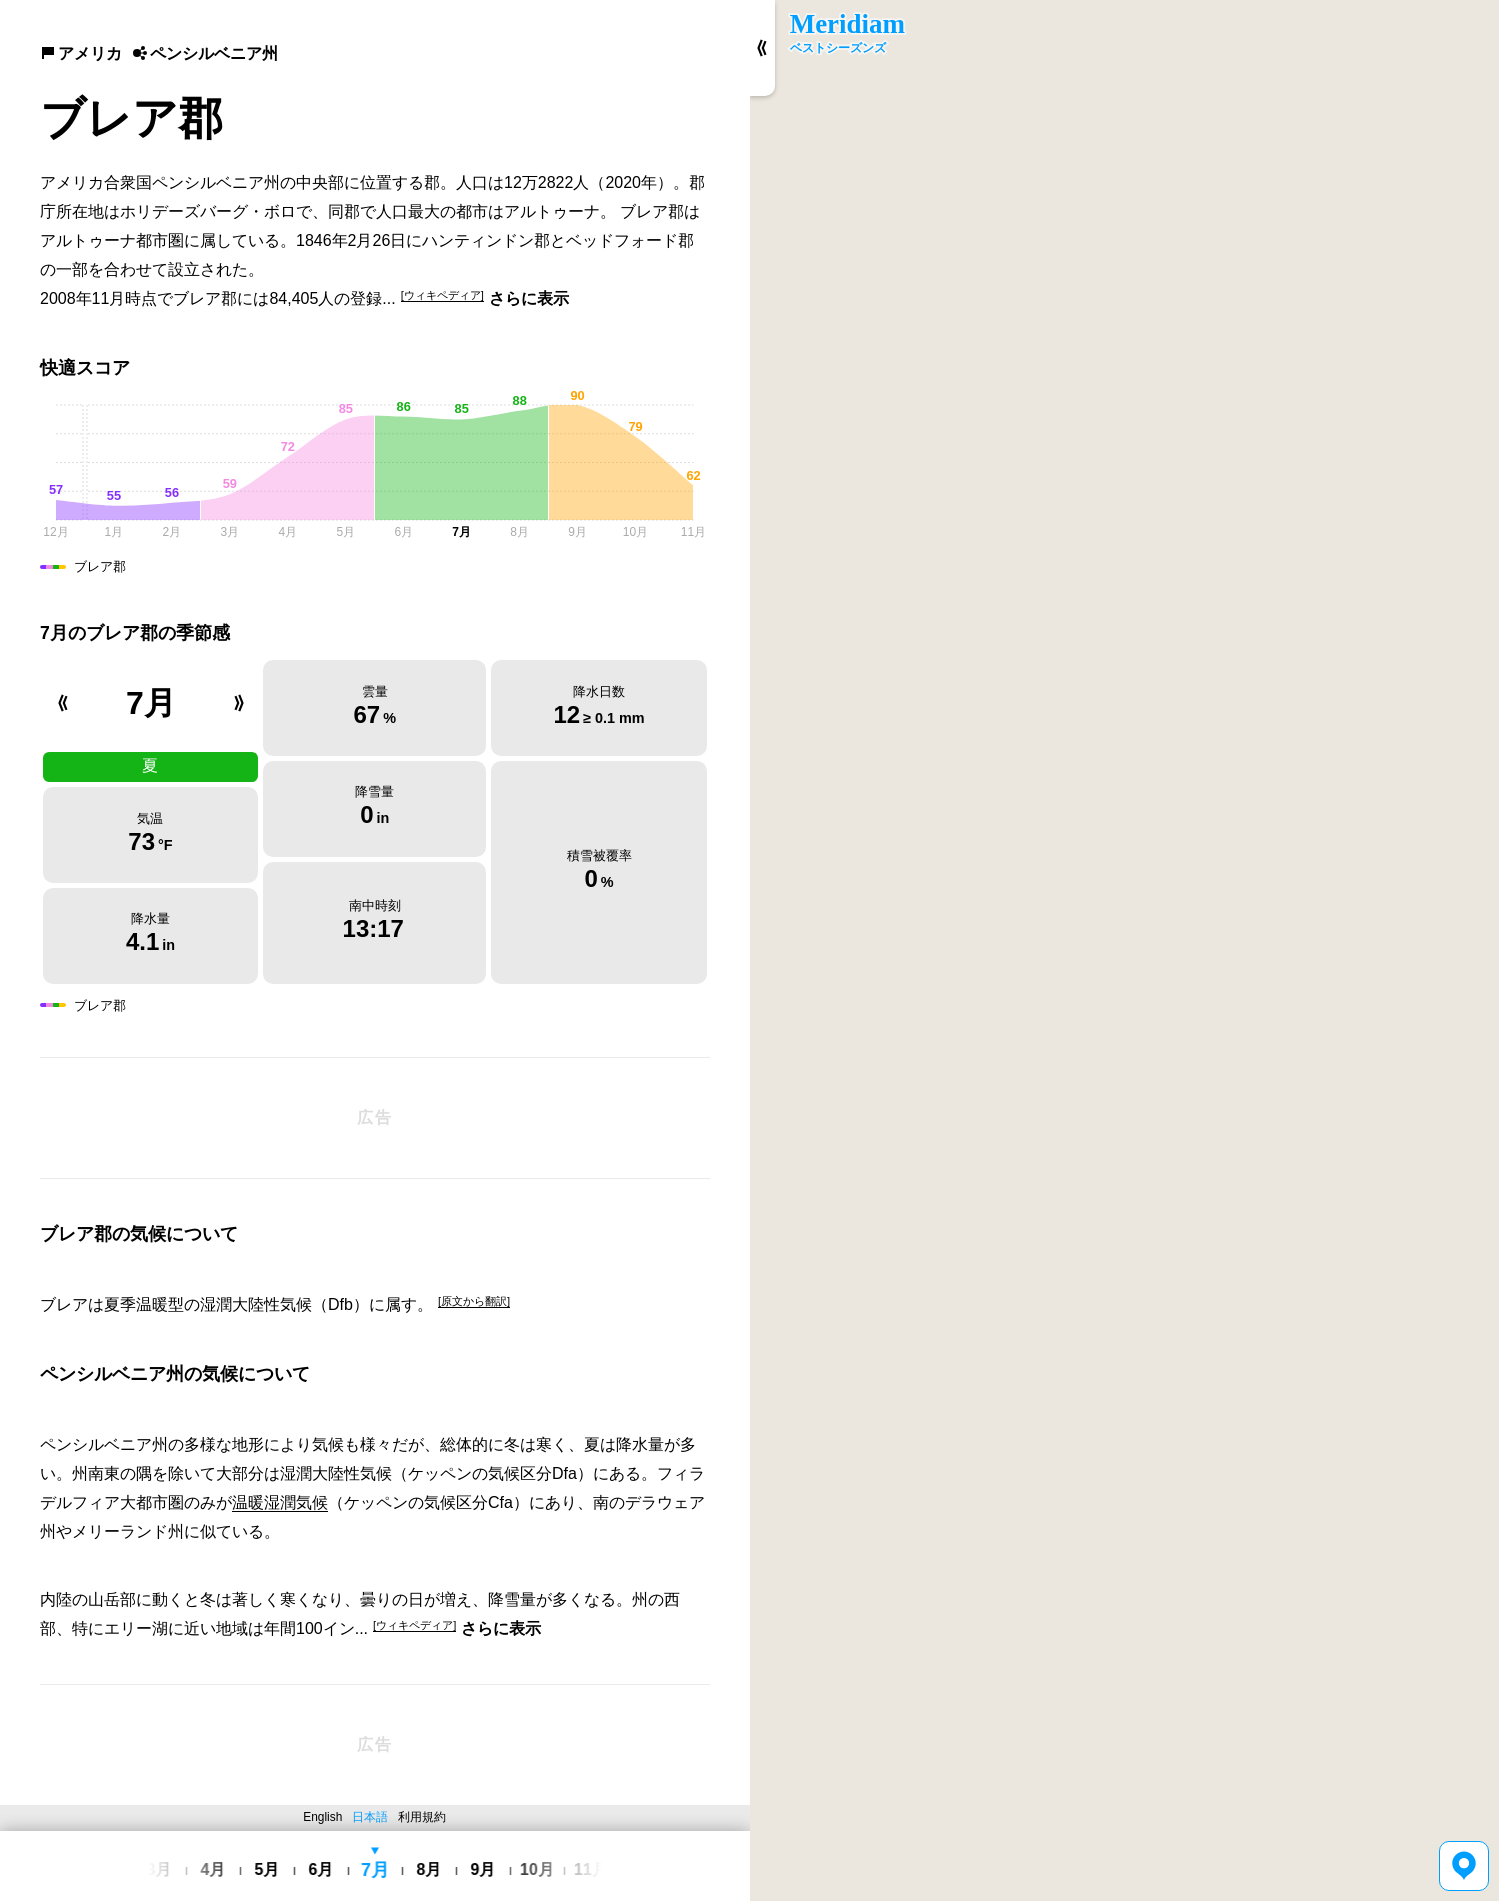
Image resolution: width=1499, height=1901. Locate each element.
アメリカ (81, 53)
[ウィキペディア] (442, 295)
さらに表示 (529, 298)
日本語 (370, 1817)
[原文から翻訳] (474, 1301)
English (322, 1817)
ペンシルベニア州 (205, 53)
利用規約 (422, 1817)
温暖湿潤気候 (280, 1502)
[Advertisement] (375, 1118)
